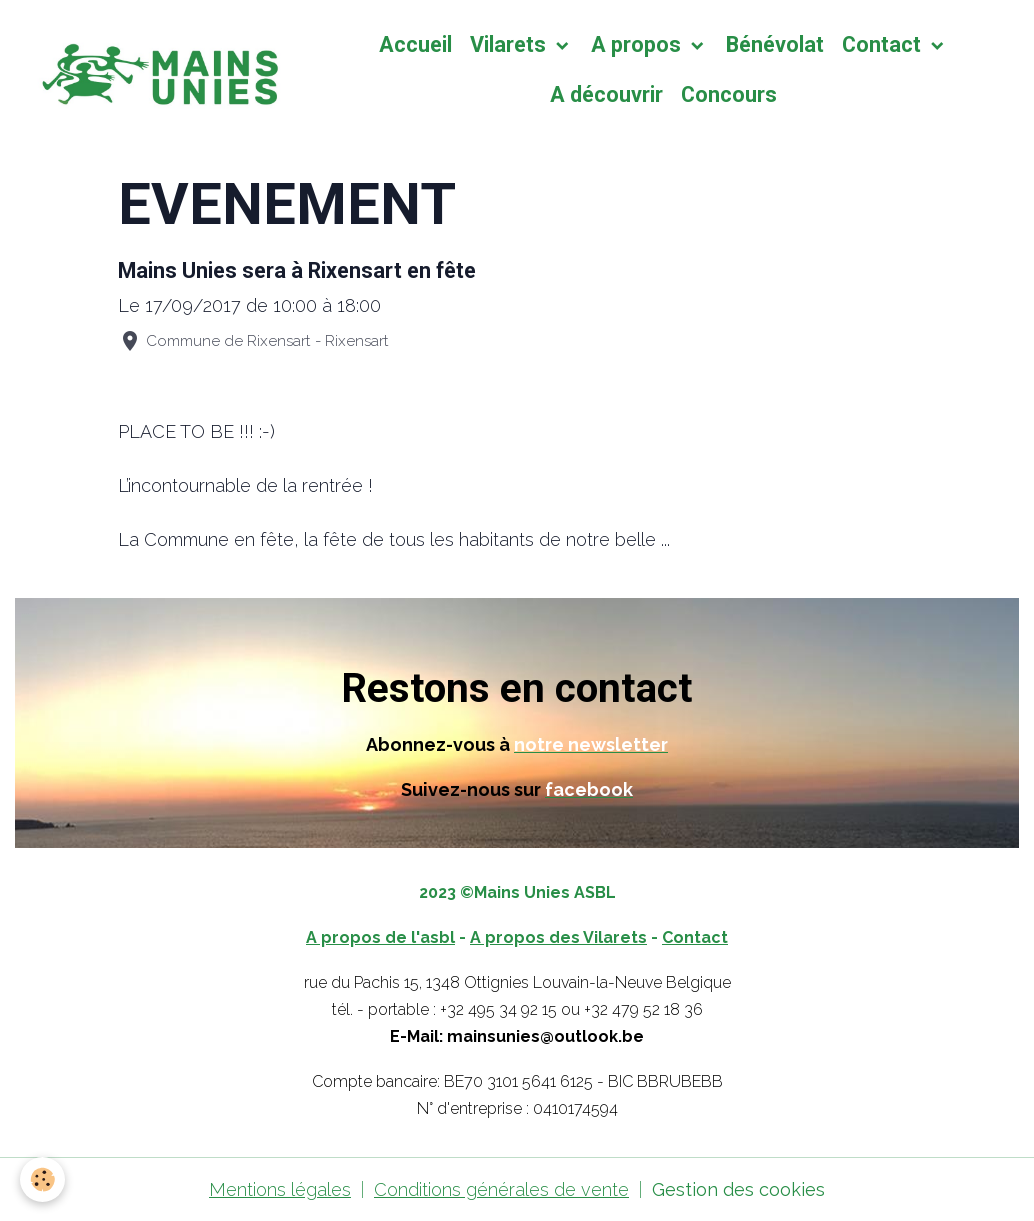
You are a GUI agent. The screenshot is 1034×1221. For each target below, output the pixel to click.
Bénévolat (775, 44)
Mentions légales (280, 1189)
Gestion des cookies (738, 1189)
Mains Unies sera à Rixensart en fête (297, 270)
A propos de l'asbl (380, 937)
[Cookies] (42, 1179)
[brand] (156, 70)
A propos (638, 44)
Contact (884, 44)
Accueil (415, 44)
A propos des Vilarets (558, 937)
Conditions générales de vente (501, 1189)
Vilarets (510, 44)
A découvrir (606, 94)
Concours (729, 94)
